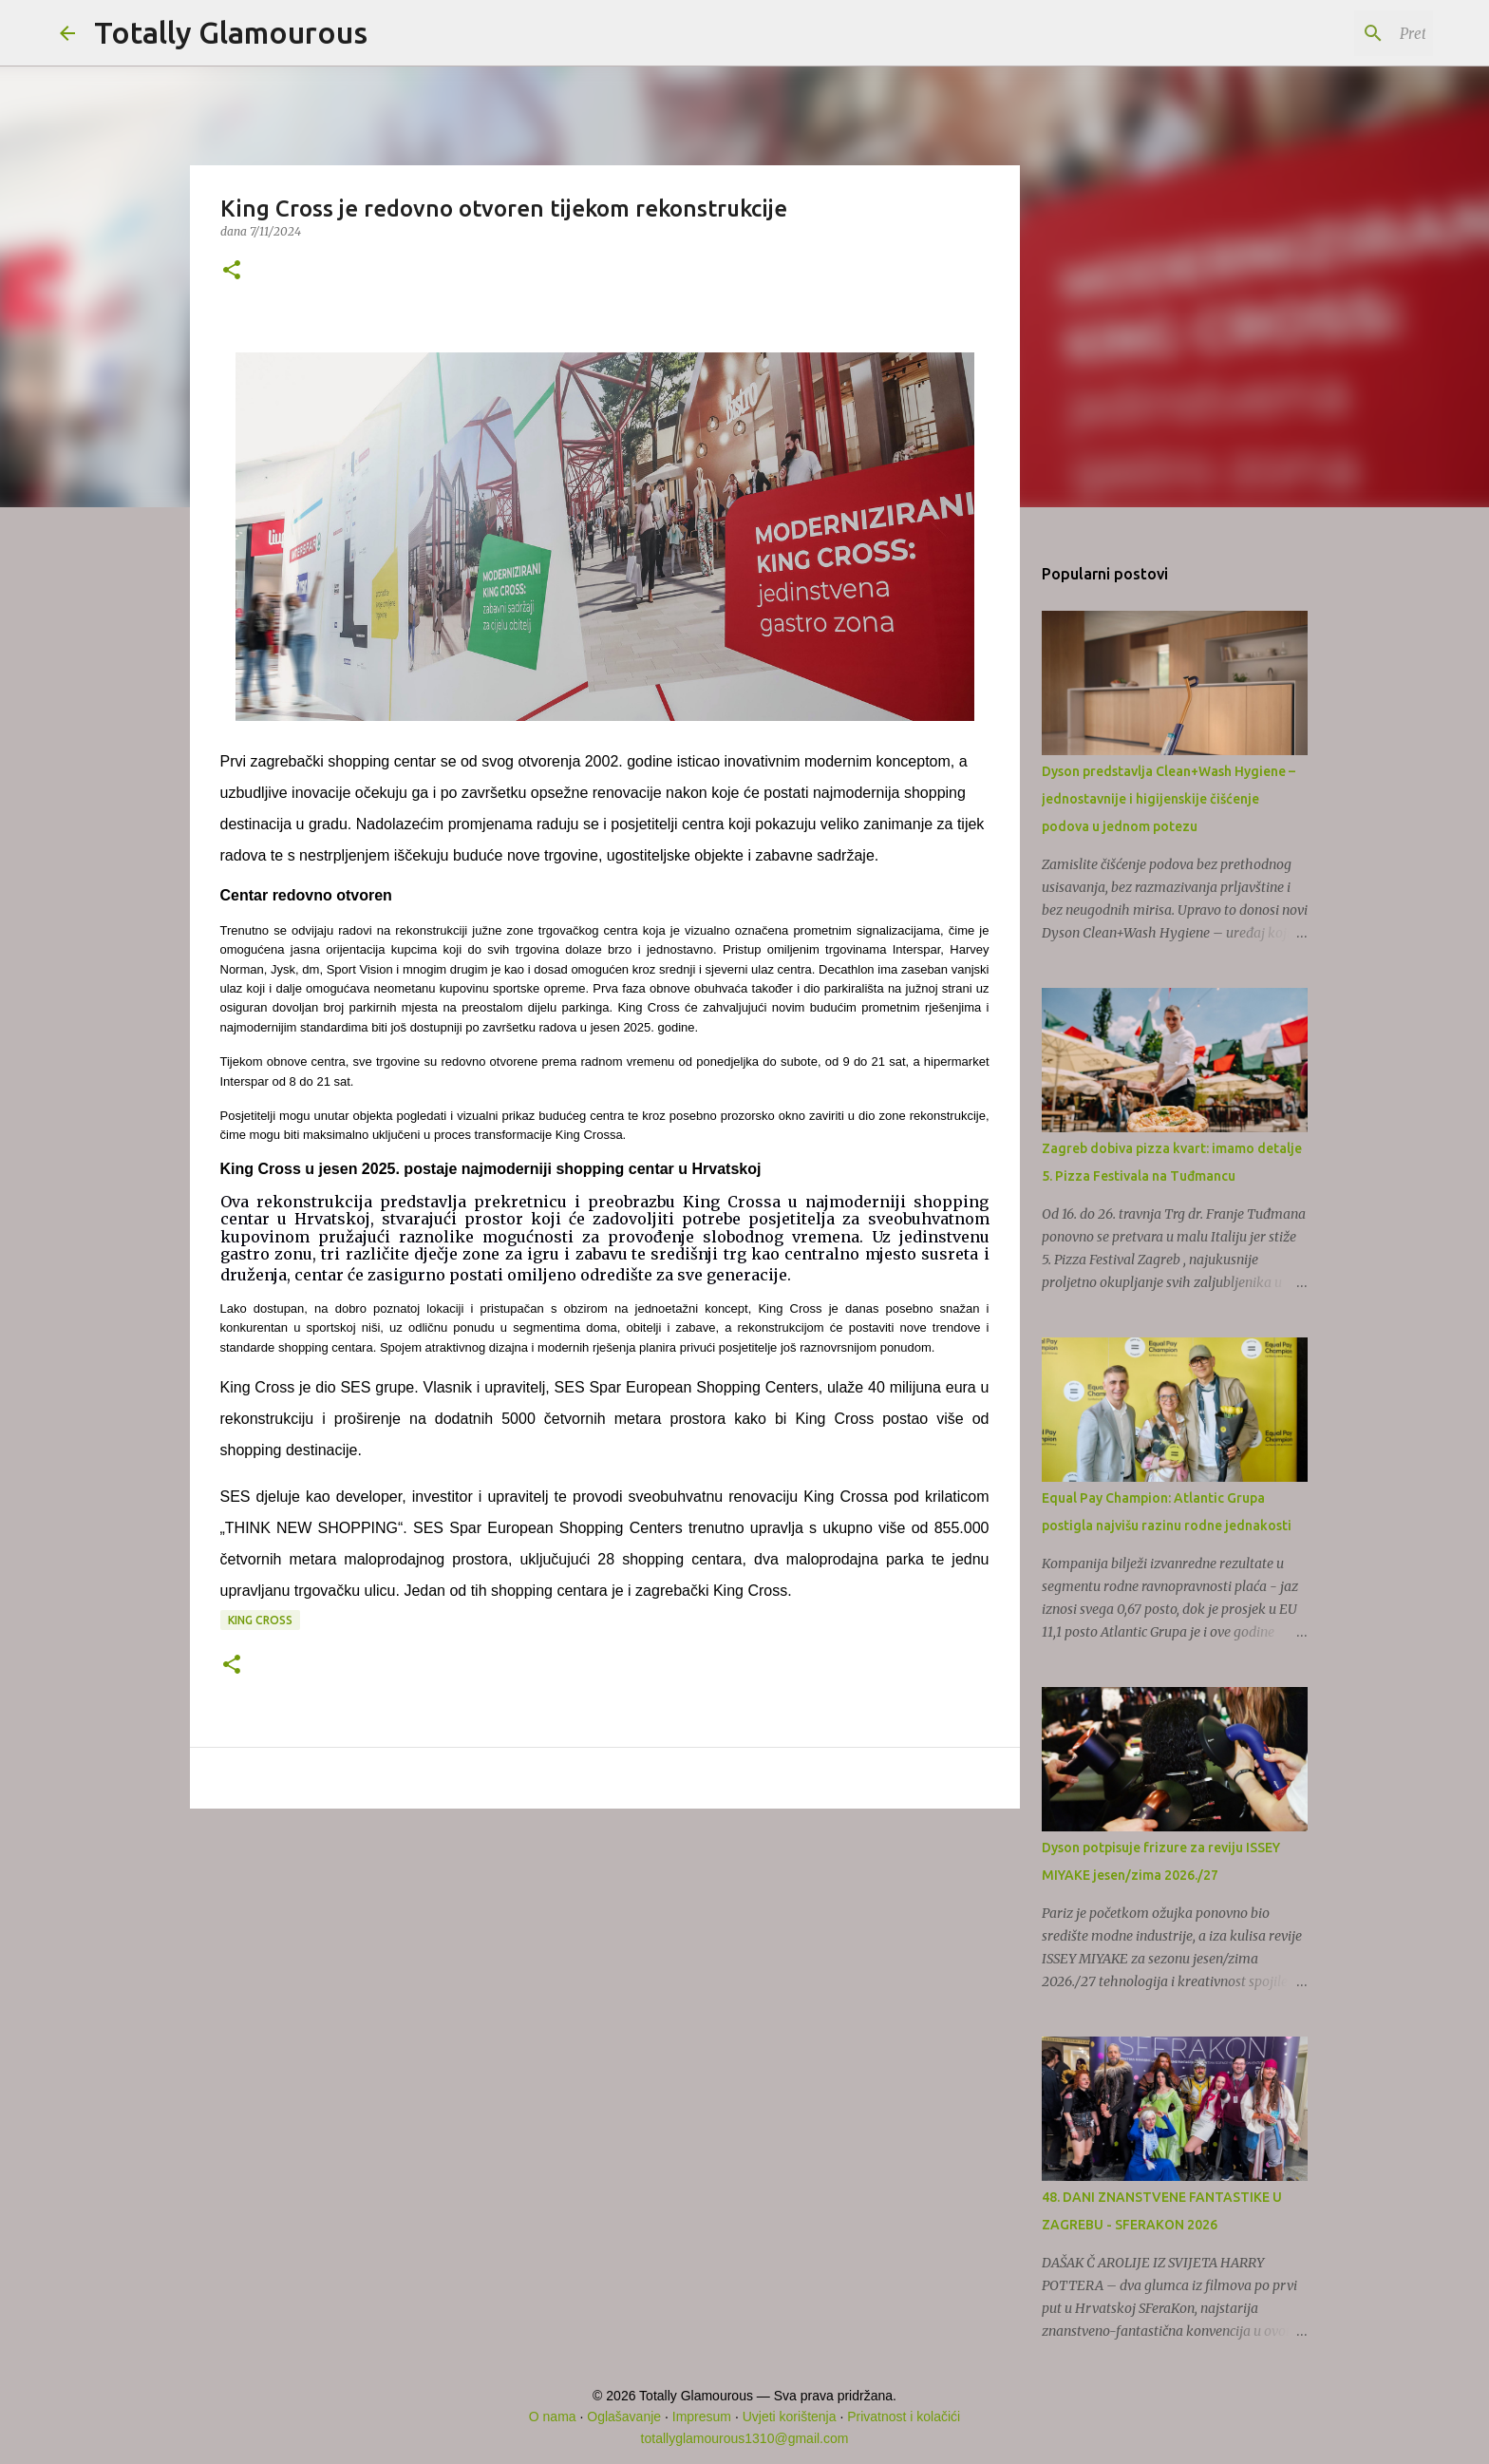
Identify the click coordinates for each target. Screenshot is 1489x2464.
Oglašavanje (624, 2416)
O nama (552, 2416)
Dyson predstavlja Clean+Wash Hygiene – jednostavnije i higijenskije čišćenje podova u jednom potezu (1168, 799)
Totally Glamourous (231, 32)
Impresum (701, 2416)
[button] (231, 271)
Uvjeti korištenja (790, 2416)
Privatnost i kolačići (903, 2416)
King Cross (260, 1620)
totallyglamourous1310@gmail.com (745, 2438)
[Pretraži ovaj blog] (1333, 33)
